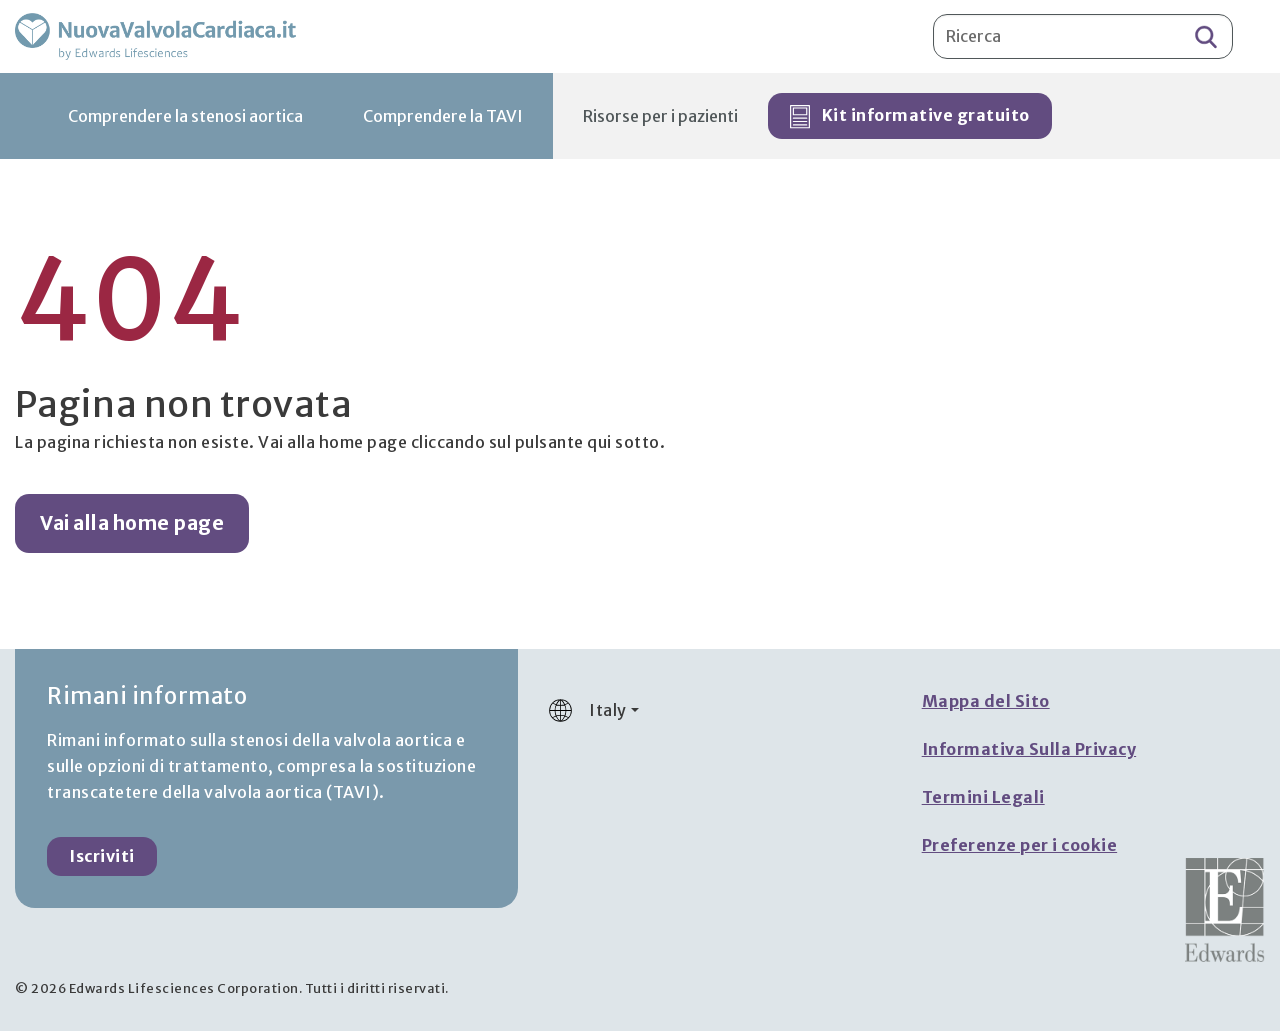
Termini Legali (983, 802)
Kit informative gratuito (910, 122)
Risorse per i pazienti (660, 121)
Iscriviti (102, 861)
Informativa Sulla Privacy (1029, 754)
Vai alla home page (132, 528)
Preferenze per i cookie (1020, 850)
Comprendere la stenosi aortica (185, 121)
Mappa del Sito (986, 706)
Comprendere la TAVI (443, 121)
